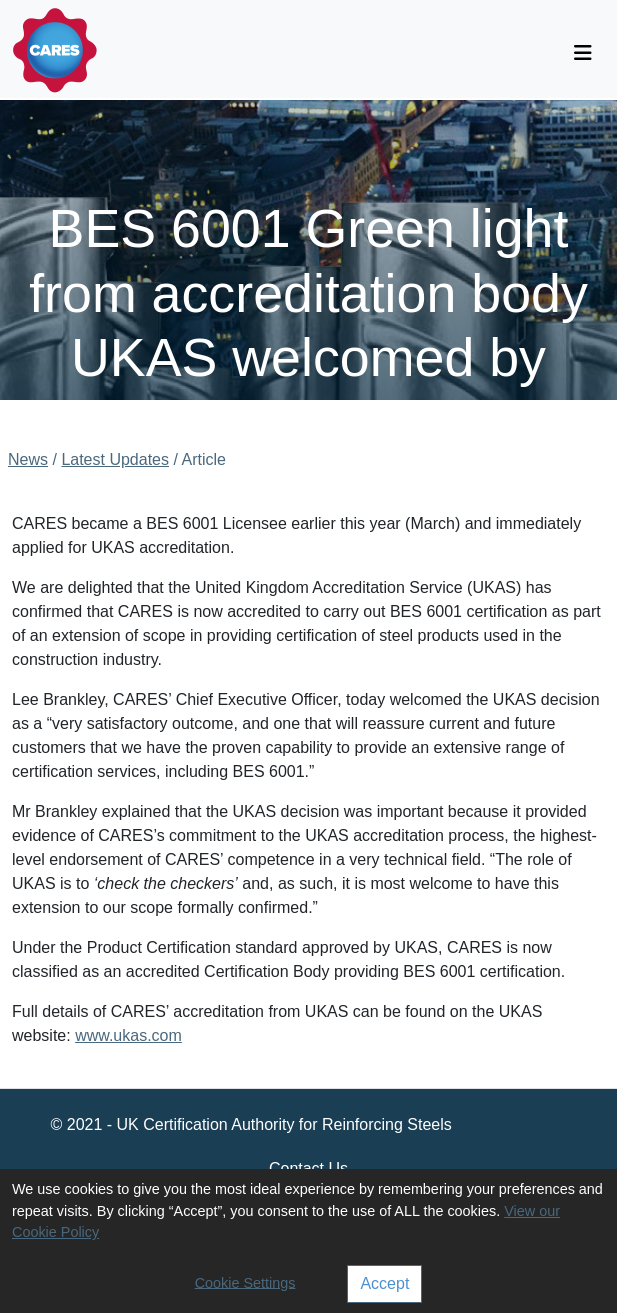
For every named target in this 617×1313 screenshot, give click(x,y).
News (28, 459)
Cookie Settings (245, 1282)
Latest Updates (115, 459)
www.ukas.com (128, 1035)
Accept (384, 1283)
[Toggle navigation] (583, 53)
